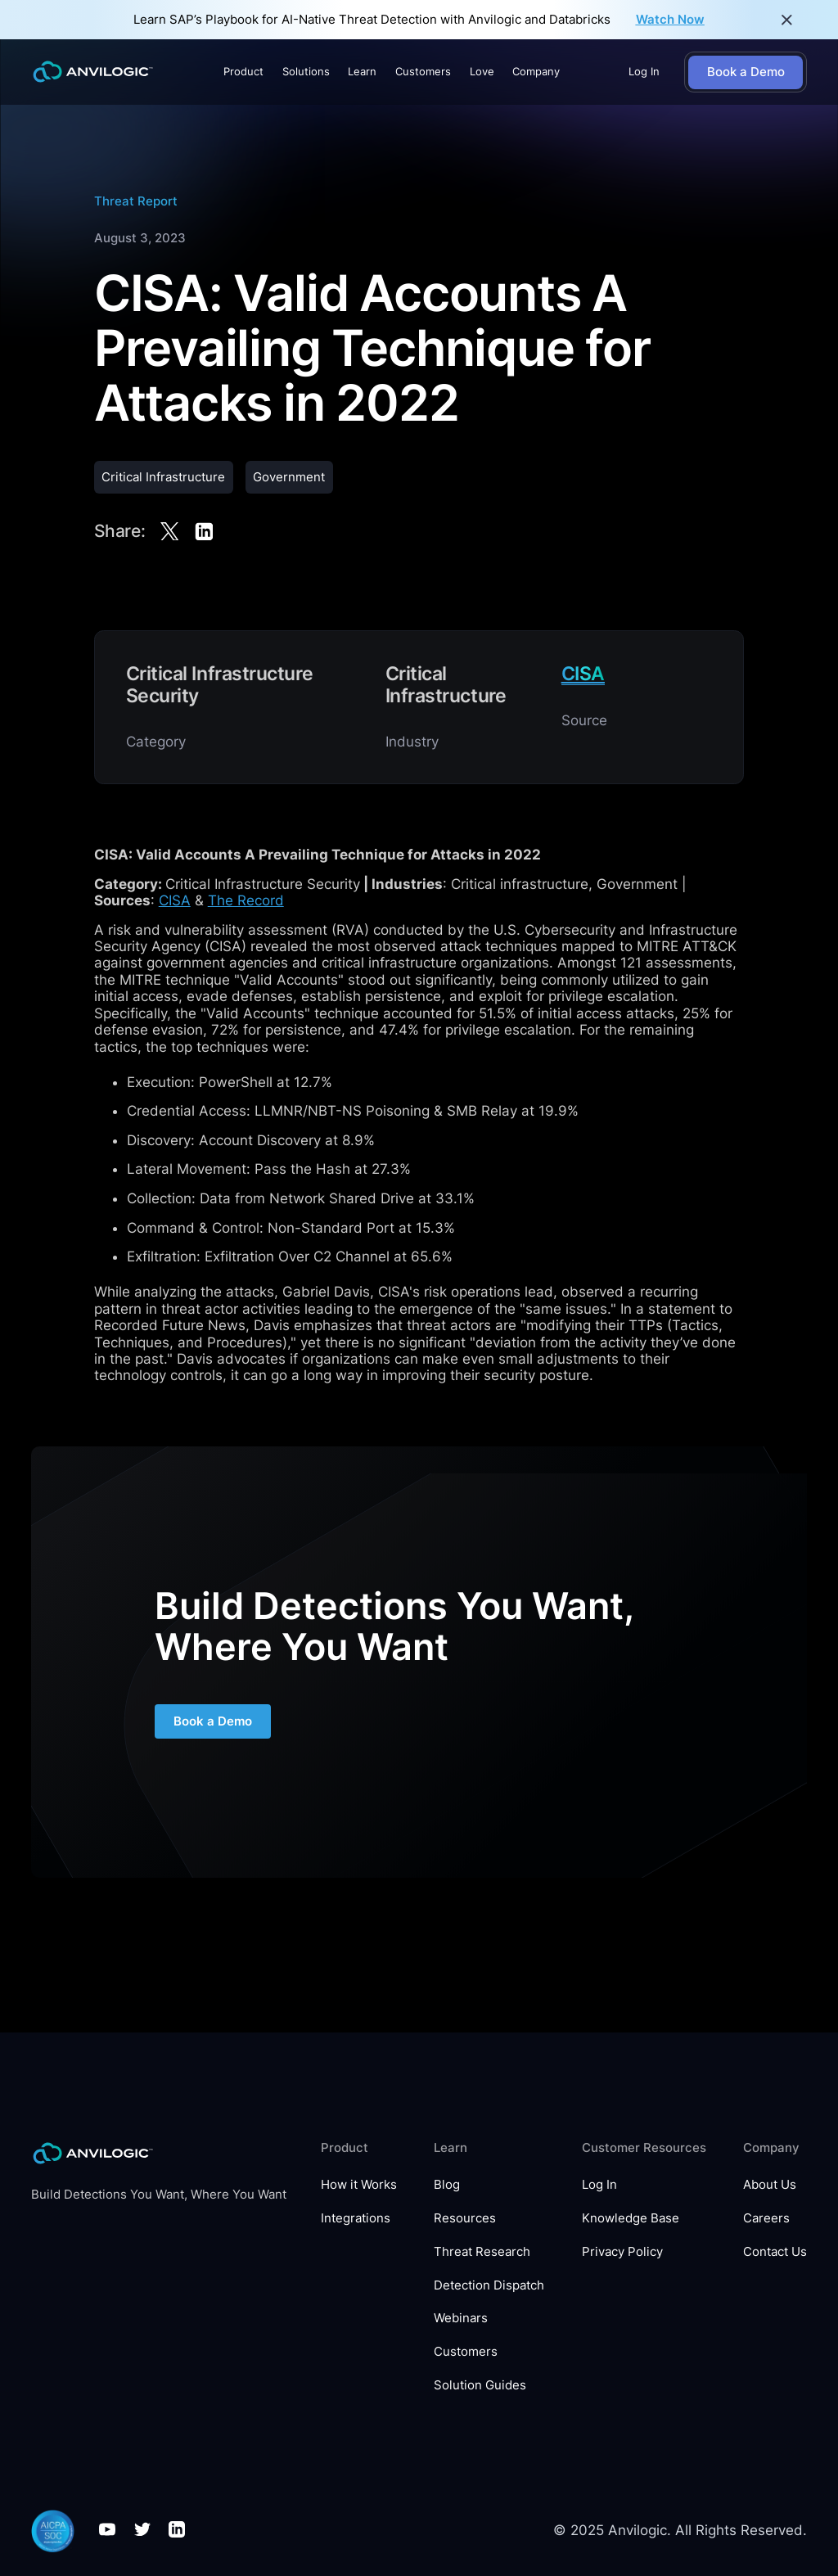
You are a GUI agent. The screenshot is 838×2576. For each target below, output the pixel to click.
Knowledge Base (630, 2218)
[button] (243, 72)
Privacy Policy (622, 2251)
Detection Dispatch (489, 2285)
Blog (447, 2184)
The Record (246, 900)
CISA (175, 900)
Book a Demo (212, 1722)
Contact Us (775, 2251)
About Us (769, 2184)
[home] (93, 72)
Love (482, 71)
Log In (644, 71)
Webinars (461, 2318)
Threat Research (482, 2251)
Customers (423, 71)
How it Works (359, 2184)
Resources (465, 2218)
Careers (766, 2218)
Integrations (355, 2218)
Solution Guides (480, 2385)
